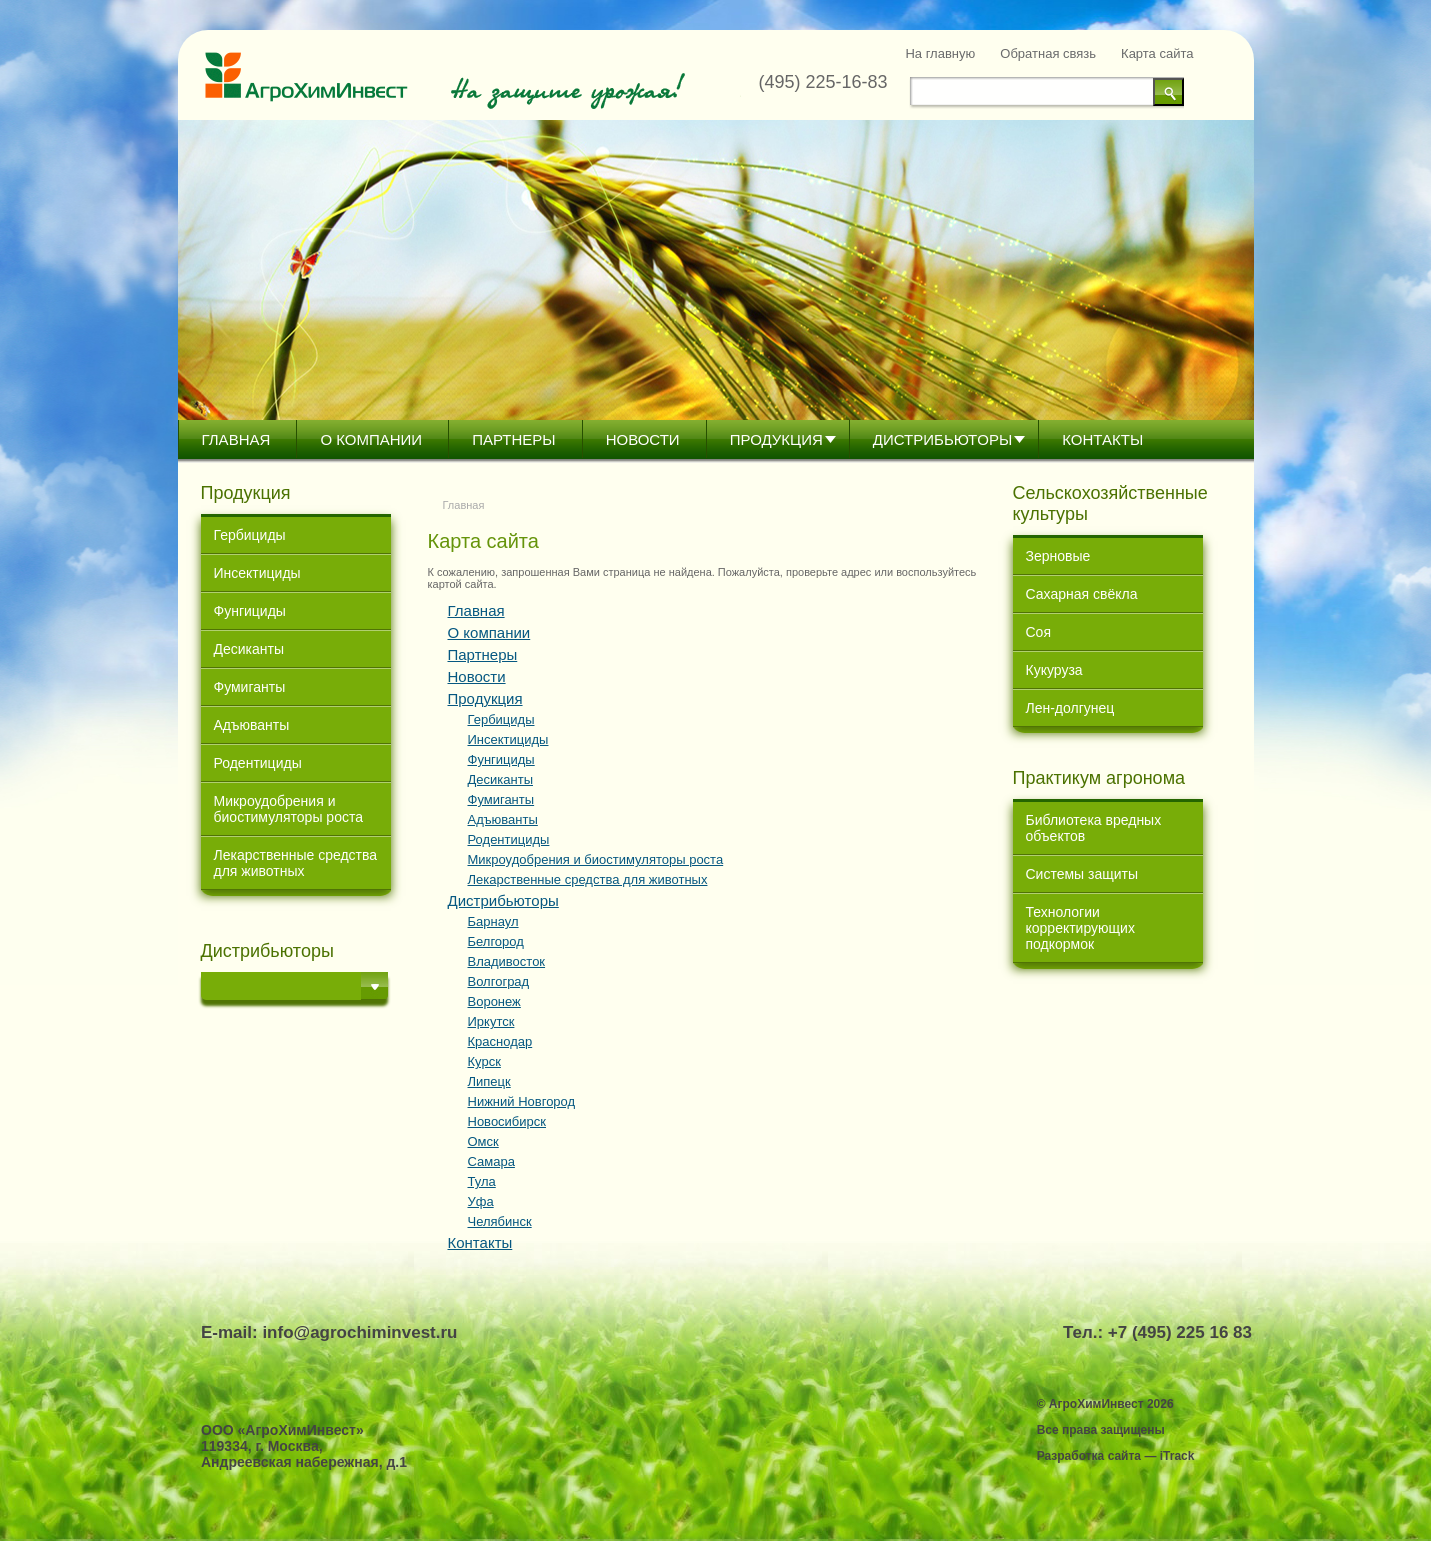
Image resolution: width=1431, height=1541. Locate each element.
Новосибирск (507, 1121)
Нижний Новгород (522, 1101)
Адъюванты (252, 725)
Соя (1038, 632)
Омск (483, 1141)
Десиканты (249, 649)
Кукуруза (1054, 670)
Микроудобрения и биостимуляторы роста (288, 809)
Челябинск (500, 1221)
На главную (940, 53)
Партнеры (513, 439)
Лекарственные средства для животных (296, 863)
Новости (643, 439)
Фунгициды (250, 611)
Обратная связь (1048, 53)
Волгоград (499, 981)
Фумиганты (250, 687)
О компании (371, 439)
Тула (482, 1181)
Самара (491, 1161)
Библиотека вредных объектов (1094, 828)
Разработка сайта (1089, 1456)
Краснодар (500, 1041)
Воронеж (494, 1001)
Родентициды (258, 763)
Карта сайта (1157, 53)
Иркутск (491, 1021)
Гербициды (250, 535)
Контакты (1102, 439)
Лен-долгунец (1070, 708)
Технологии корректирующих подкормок (1080, 928)
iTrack (1177, 1456)
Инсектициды (257, 573)
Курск (484, 1061)
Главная (236, 439)
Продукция (776, 439)
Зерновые (1058, 556)
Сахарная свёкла (1082, 594)
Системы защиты (1082, 874)
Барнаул (493, 921)
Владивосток (507, 961)
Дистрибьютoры (942, 439)
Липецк (489, 1081)
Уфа (481, 1201)
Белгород (496, 941)
